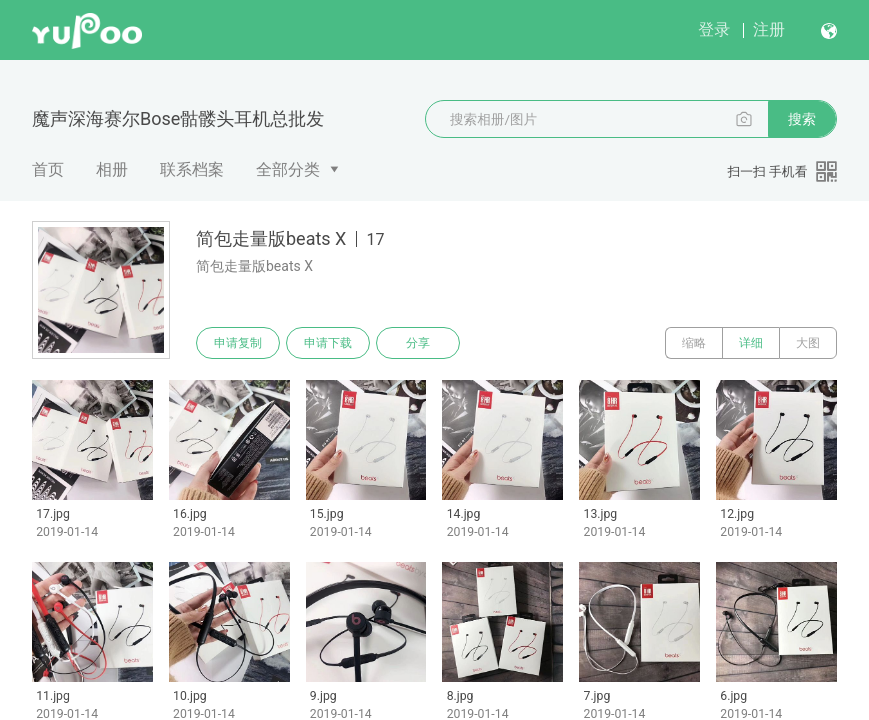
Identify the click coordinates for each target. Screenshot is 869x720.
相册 (112, 169)
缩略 (694, 343)
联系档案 (192, 169)
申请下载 (328, 343)
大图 (808, 343)
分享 (418, 343)
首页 (48, 169)
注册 (769, 29)
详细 (751, 343)
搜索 (802, 119)
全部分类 (288, 169)
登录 (714, 29)
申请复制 (238, 343)
